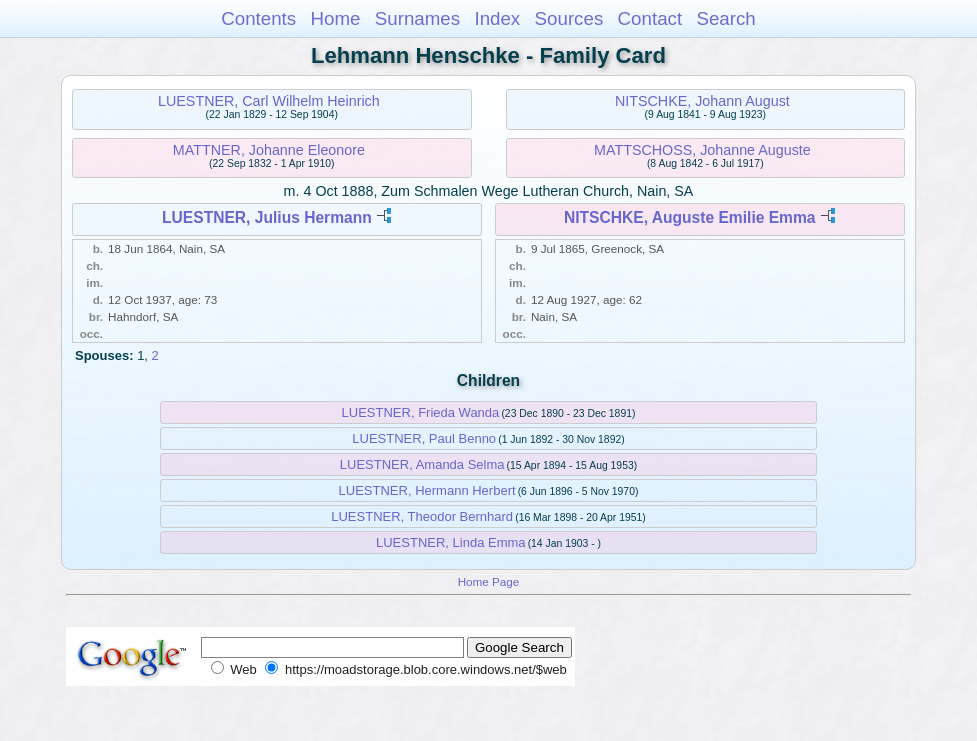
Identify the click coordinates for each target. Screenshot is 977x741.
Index (497, 18)
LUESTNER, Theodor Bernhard (422, 516)
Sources (569, 18)
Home (335, 18)
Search (725, 18)
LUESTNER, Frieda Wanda (421, 412)
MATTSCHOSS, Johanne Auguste (702, 150)
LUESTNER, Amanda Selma (422, 464)
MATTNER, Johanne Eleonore (269, 150)
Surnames (417, 18)
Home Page (489, 581)
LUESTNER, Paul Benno (424, 438)
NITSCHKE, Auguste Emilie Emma (690, 217)
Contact (650, 18)
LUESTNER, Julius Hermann (267, 217)
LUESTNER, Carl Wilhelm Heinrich (269, 101)
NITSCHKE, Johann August (702, 101)
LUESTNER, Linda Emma (451, 542)
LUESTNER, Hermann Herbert (427, 490)
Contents (258, 18)
